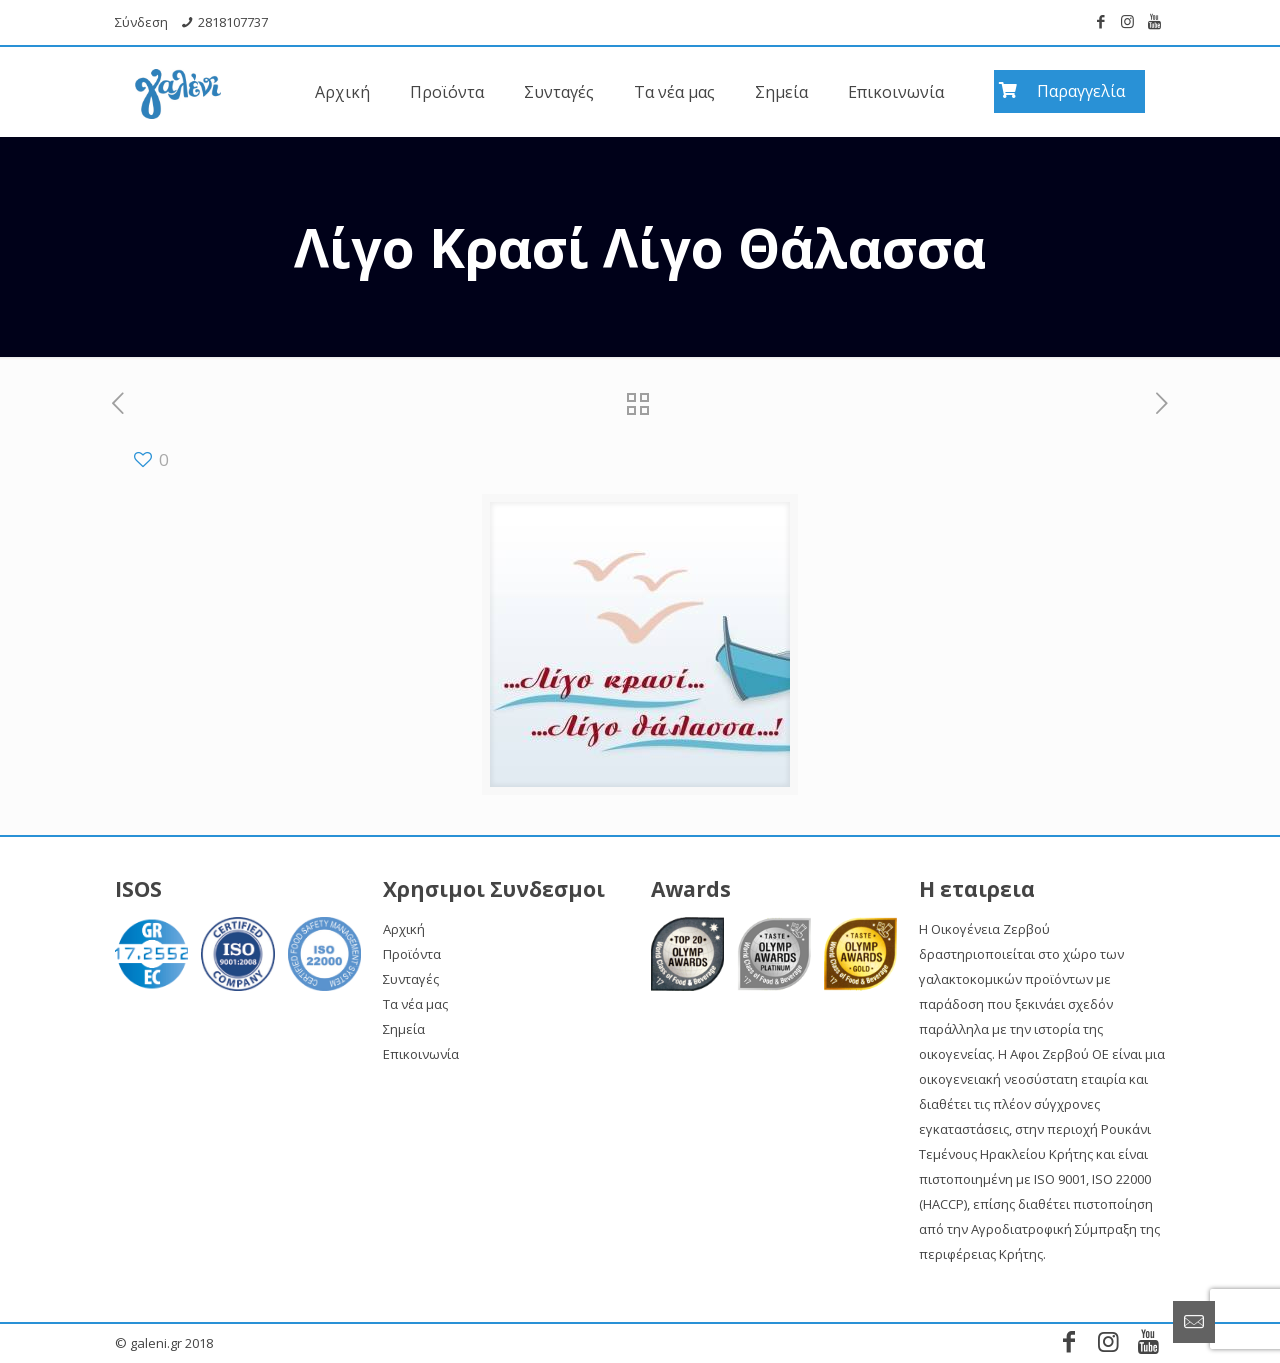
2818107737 (233, 22)
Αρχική (404, 929)
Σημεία (404, 1029)
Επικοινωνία (421, 1054)
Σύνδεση (141, 22)
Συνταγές (411, 979)
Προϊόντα (412, 954)
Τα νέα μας (415, 1004)
